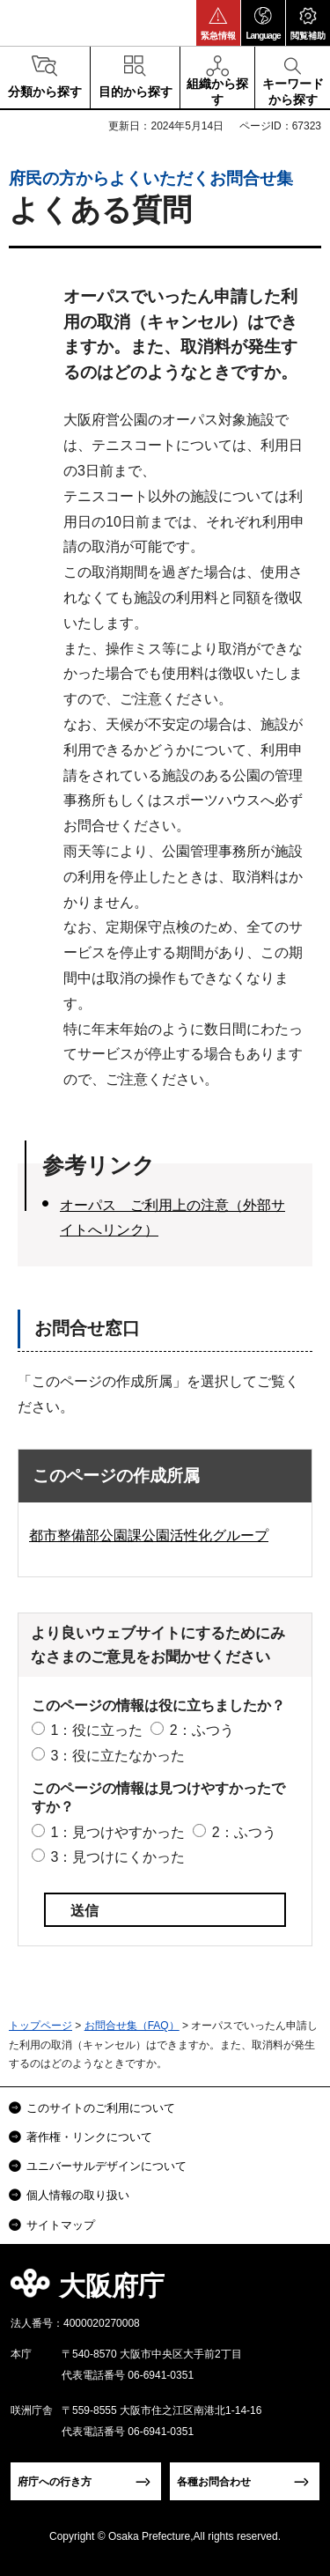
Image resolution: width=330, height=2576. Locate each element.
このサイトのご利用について (100, 2108)
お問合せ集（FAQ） (132, 2025)
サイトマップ (60, 2225)
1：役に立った (96, 1730)
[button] (218, 23)
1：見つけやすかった (117, 1832)
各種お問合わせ (214, 2482)
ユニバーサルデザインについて (106, 2166)
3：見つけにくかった (117, 1856)
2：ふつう (202, 1730)
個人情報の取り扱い (77, 2195)
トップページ (40, 2025)
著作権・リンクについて (89, 2137)
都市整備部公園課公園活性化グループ (148, 1535)
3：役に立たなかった (117, 1755)
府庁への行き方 (55, 2482)
